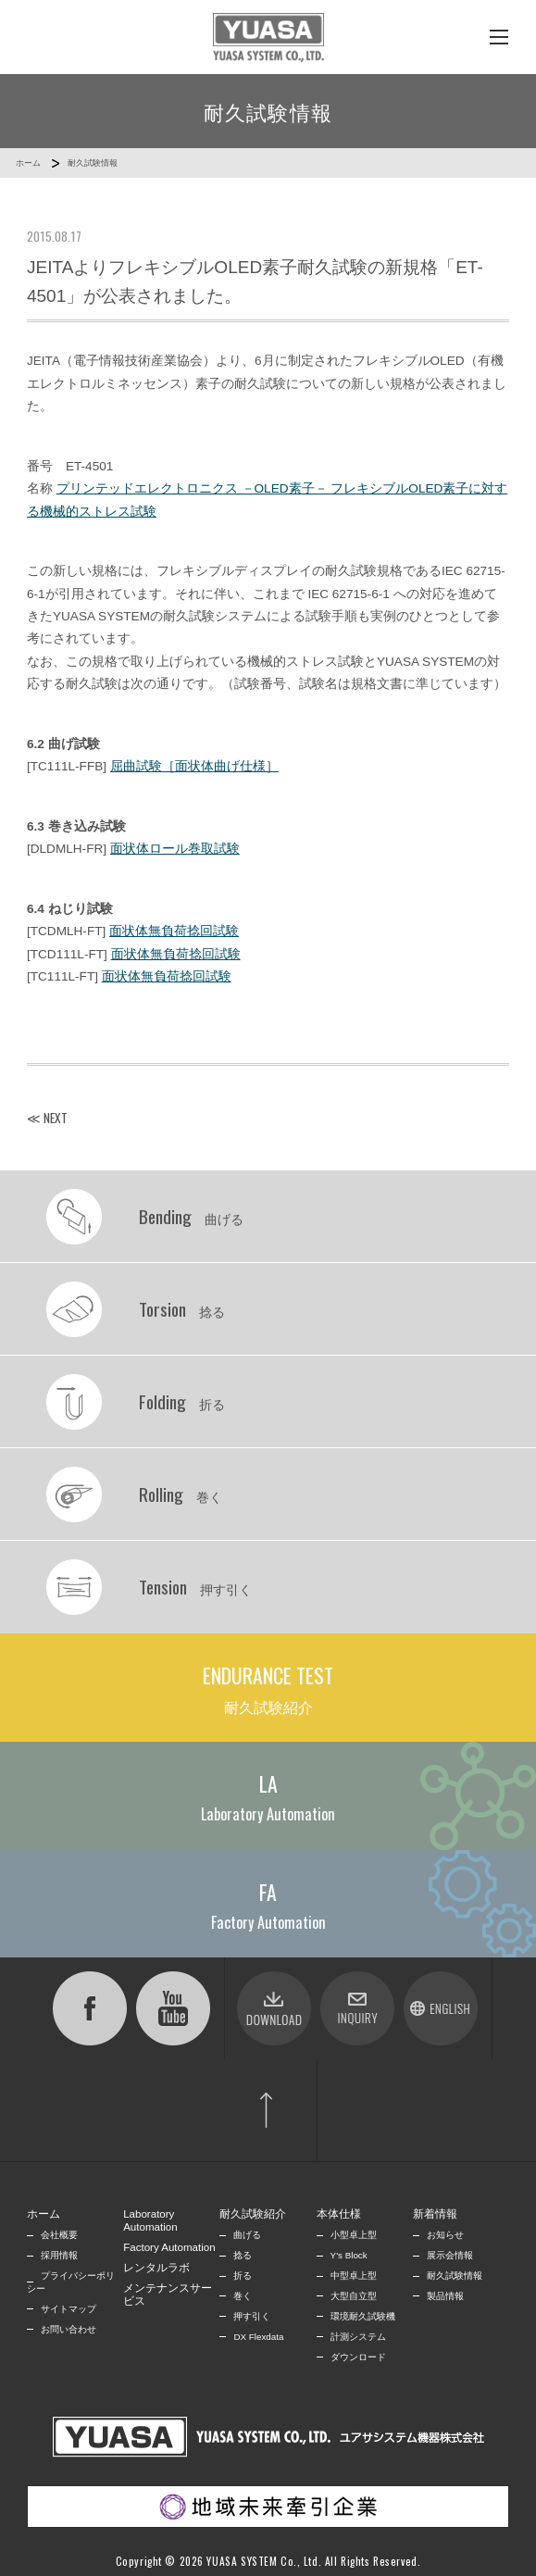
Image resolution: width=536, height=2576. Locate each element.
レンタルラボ (156, 2267)
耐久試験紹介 (252, 2214)
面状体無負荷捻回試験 (174, 931)
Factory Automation (169, 2247)
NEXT (56, 1117)
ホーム (28, 163)
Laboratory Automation (150, 2220)
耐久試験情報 (93, 163)
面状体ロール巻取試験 (175, 849)
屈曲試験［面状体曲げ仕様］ (194, 766)
